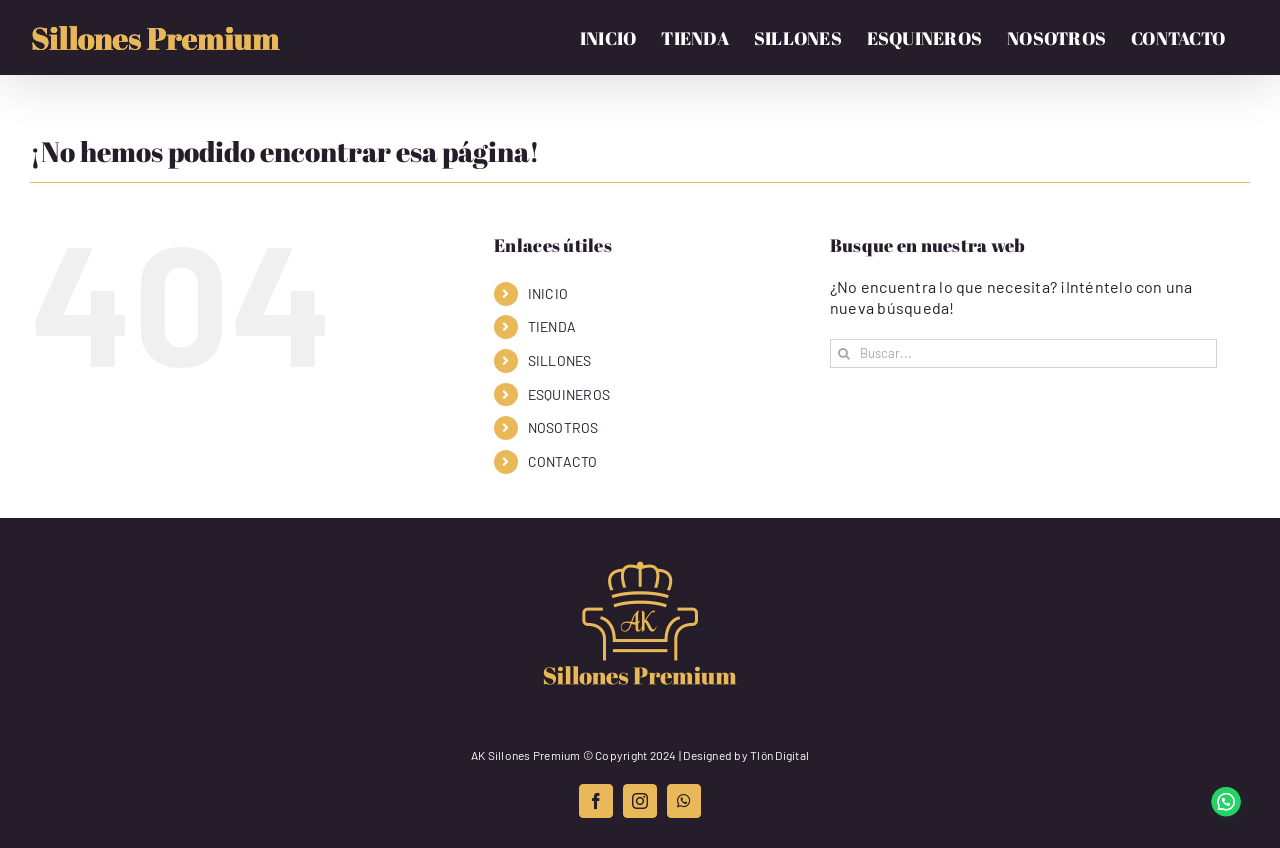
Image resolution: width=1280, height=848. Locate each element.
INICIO (548, 293)
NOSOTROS (563, 427)
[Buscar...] (1023, 353)
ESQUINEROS (569, 394)
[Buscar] (844, 353)
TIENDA (552, 326)
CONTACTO (563, 461)
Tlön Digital (779, 755)
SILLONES (560, 360)
